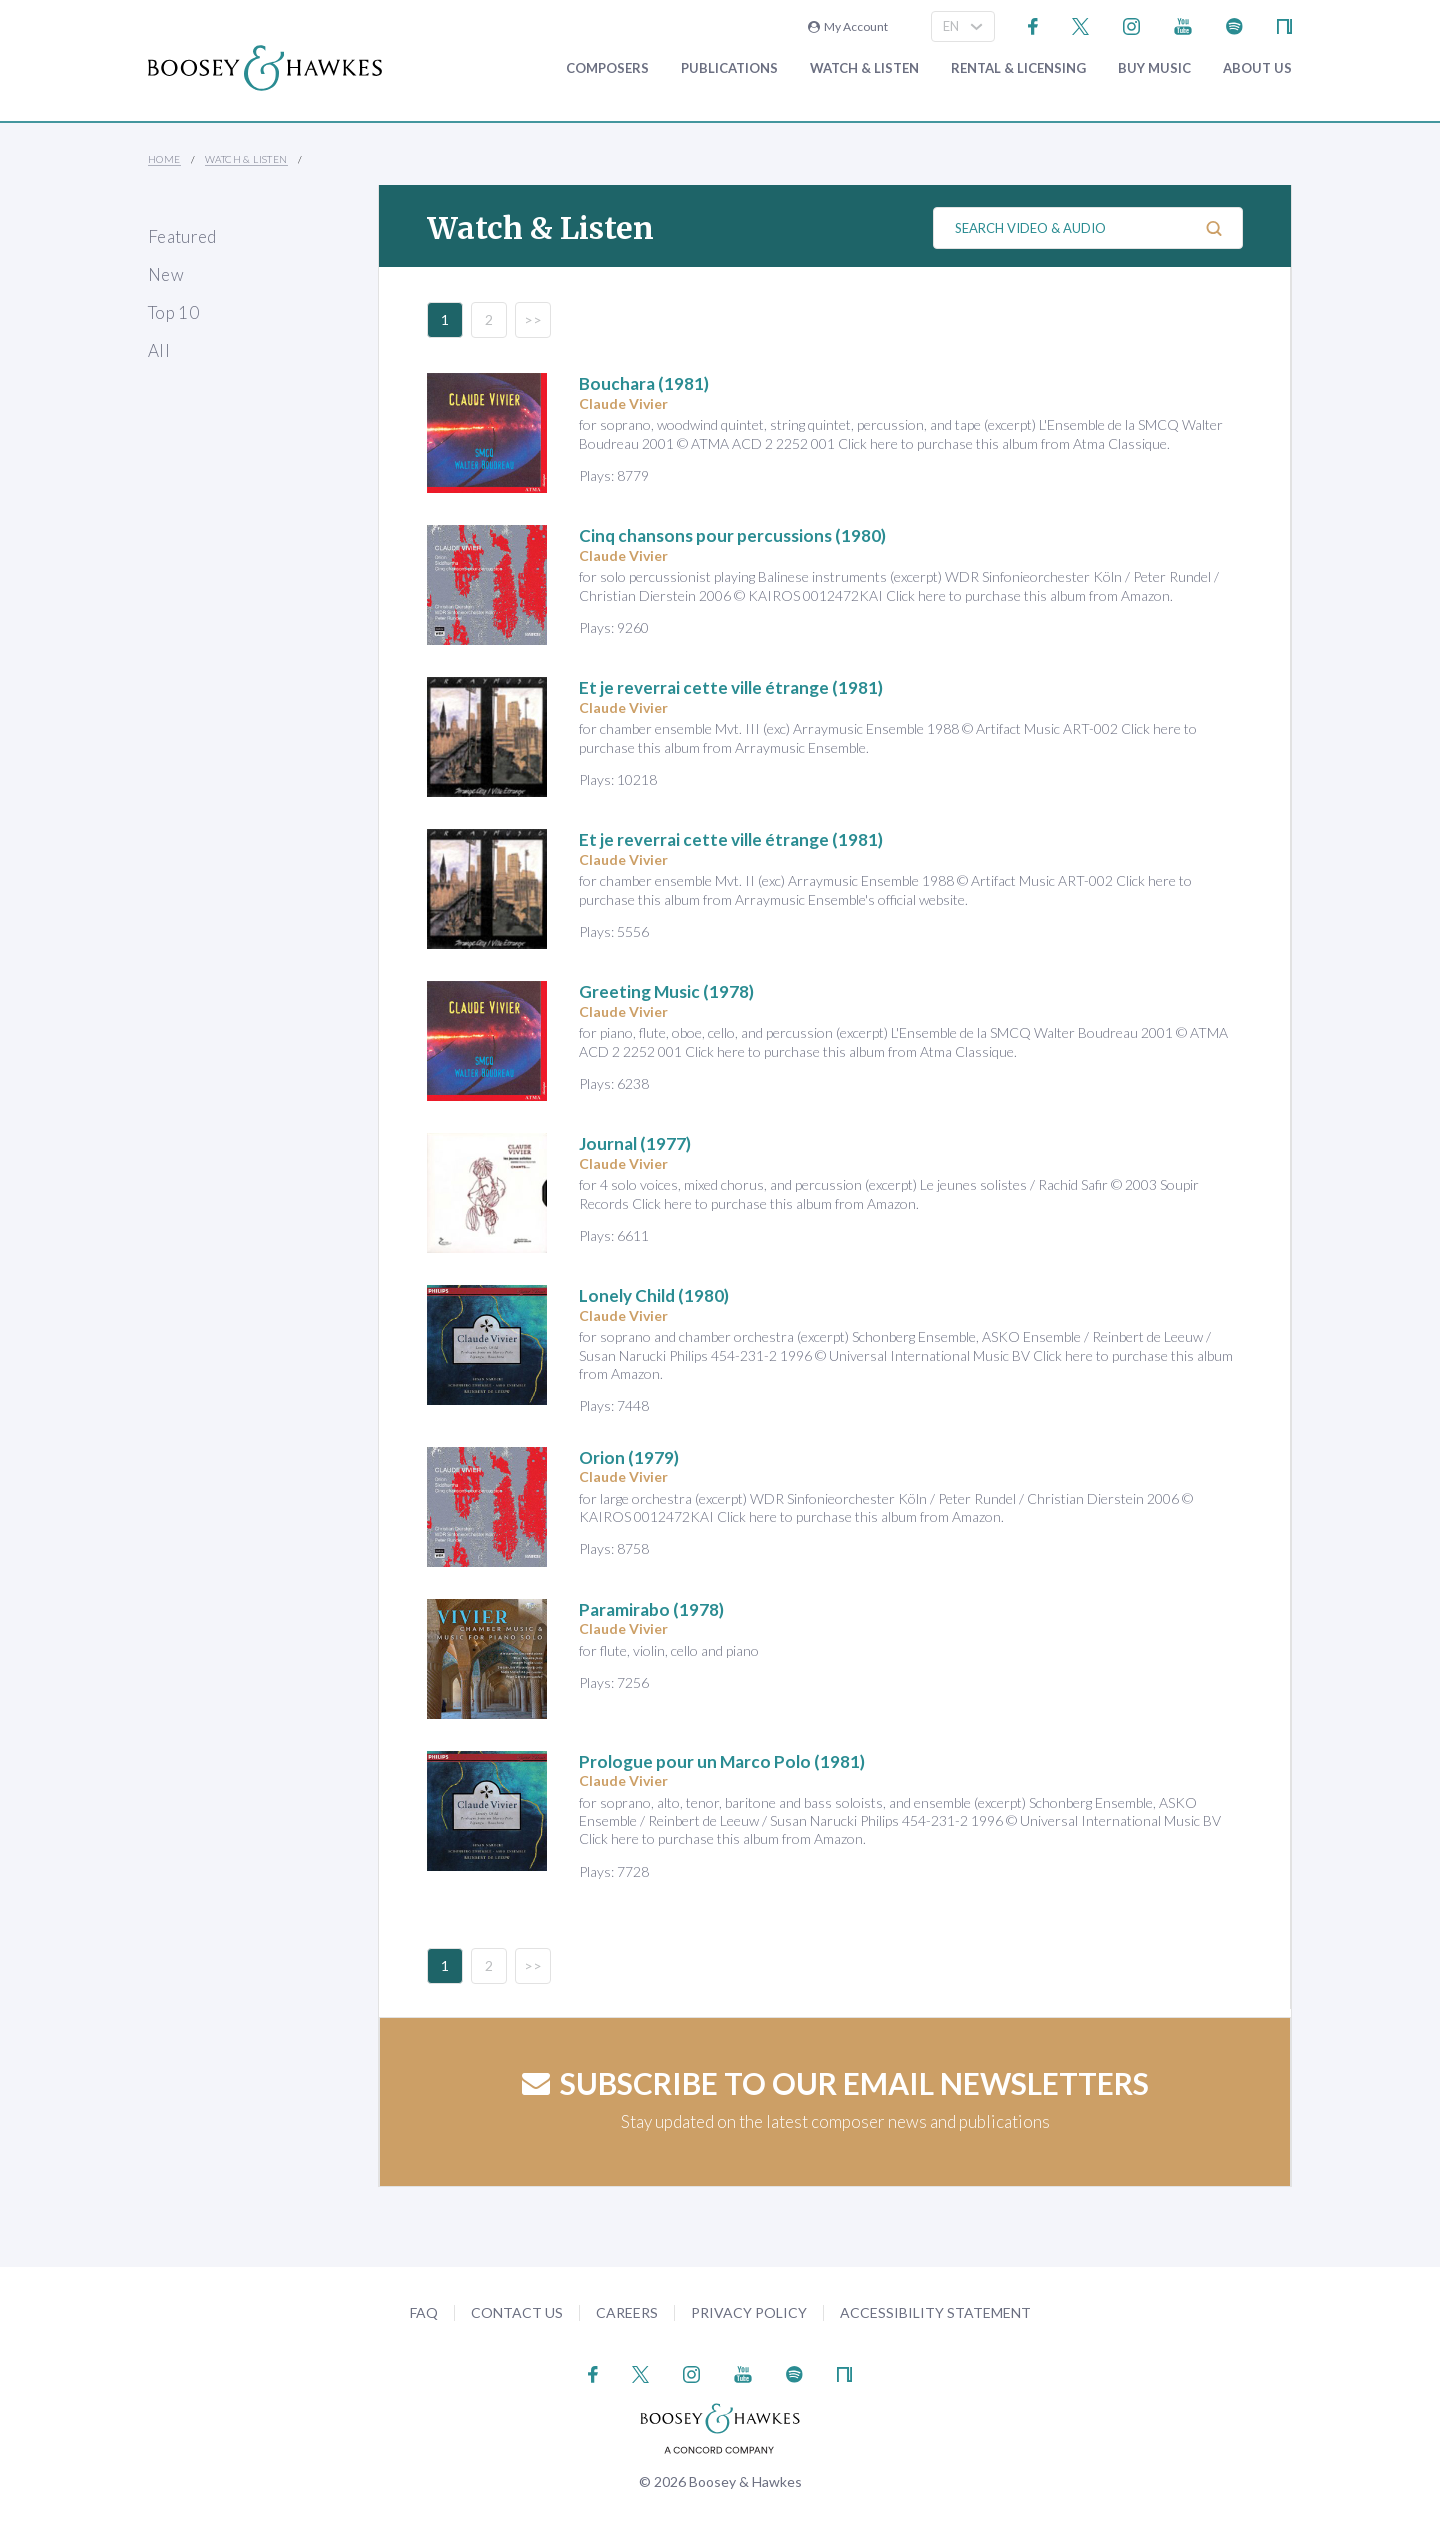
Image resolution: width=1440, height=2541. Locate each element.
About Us (1257, 68)
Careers (627, 2312)
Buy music (1154, 68)
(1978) (666, 991)
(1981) (644, 383)
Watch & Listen (864, 68)
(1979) (629, 1457)
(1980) (732, 535)
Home (164, 159)
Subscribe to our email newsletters (835, 2083)
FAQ (424, 2312)
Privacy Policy (749, 2312)
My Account (848, 26)
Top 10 (173, 312)
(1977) (635, 1143)
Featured (182, 236)
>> (533, 319)
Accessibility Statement (935, 2312)
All (159, 350)
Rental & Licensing (1018, 68)
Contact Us (517, 2312)
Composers (607, 68)
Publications (729, 68)
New (166, 274)
